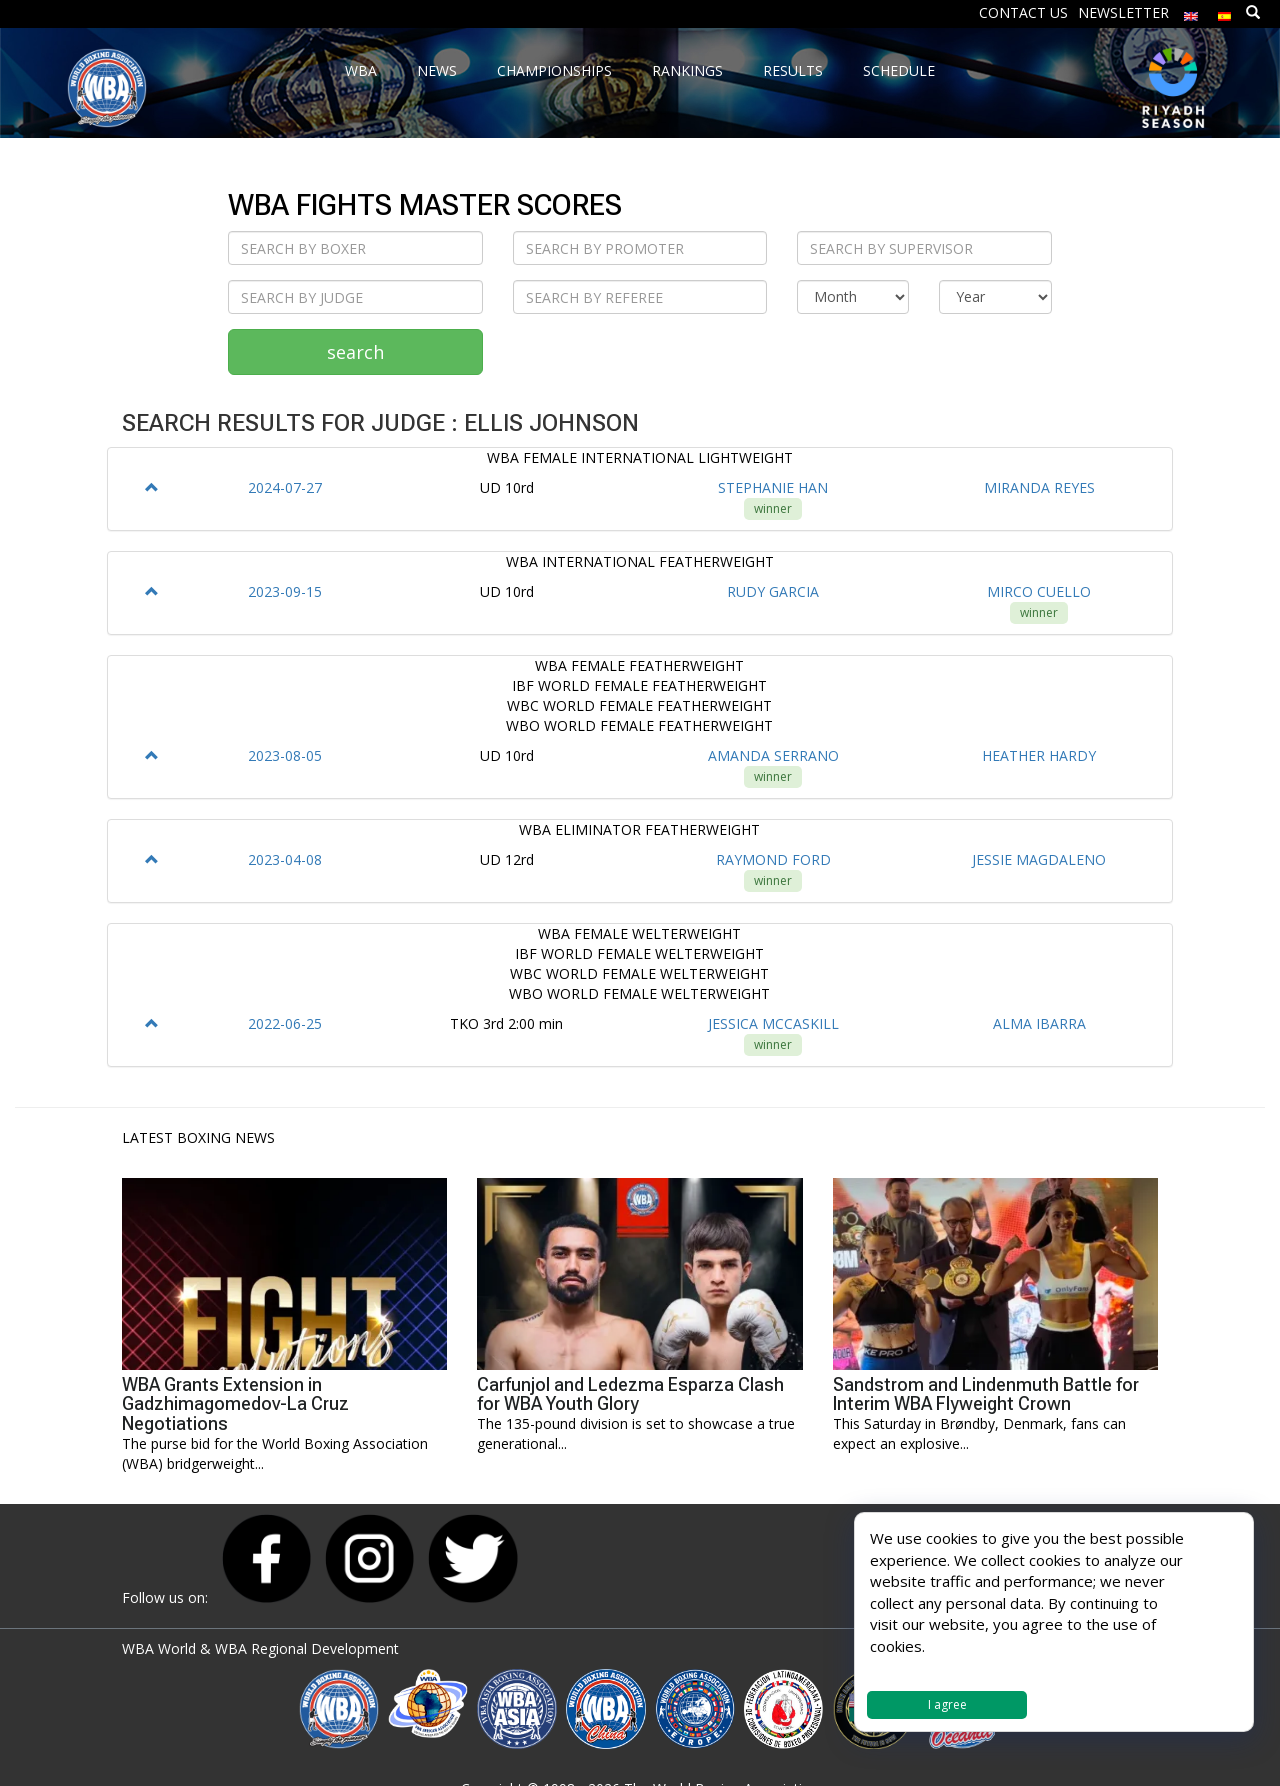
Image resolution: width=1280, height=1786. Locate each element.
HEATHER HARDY (1039, 755)
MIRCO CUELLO (1039, 591)
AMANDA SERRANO (773, 755)
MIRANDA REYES (1039, 487)
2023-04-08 (285, 859)
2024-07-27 (285, 487)
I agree (947, 1704)
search (355, 352)
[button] (152, 487)
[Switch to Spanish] (1225, 11)
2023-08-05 (285, 755)
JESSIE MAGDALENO (1039, 859)
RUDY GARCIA (773, 591)
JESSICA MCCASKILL (773, 1023)
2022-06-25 (285, 1023)
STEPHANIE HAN (773, 487)
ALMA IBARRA (1039, 1023)
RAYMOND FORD (773, 859)
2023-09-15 (285, 591)
